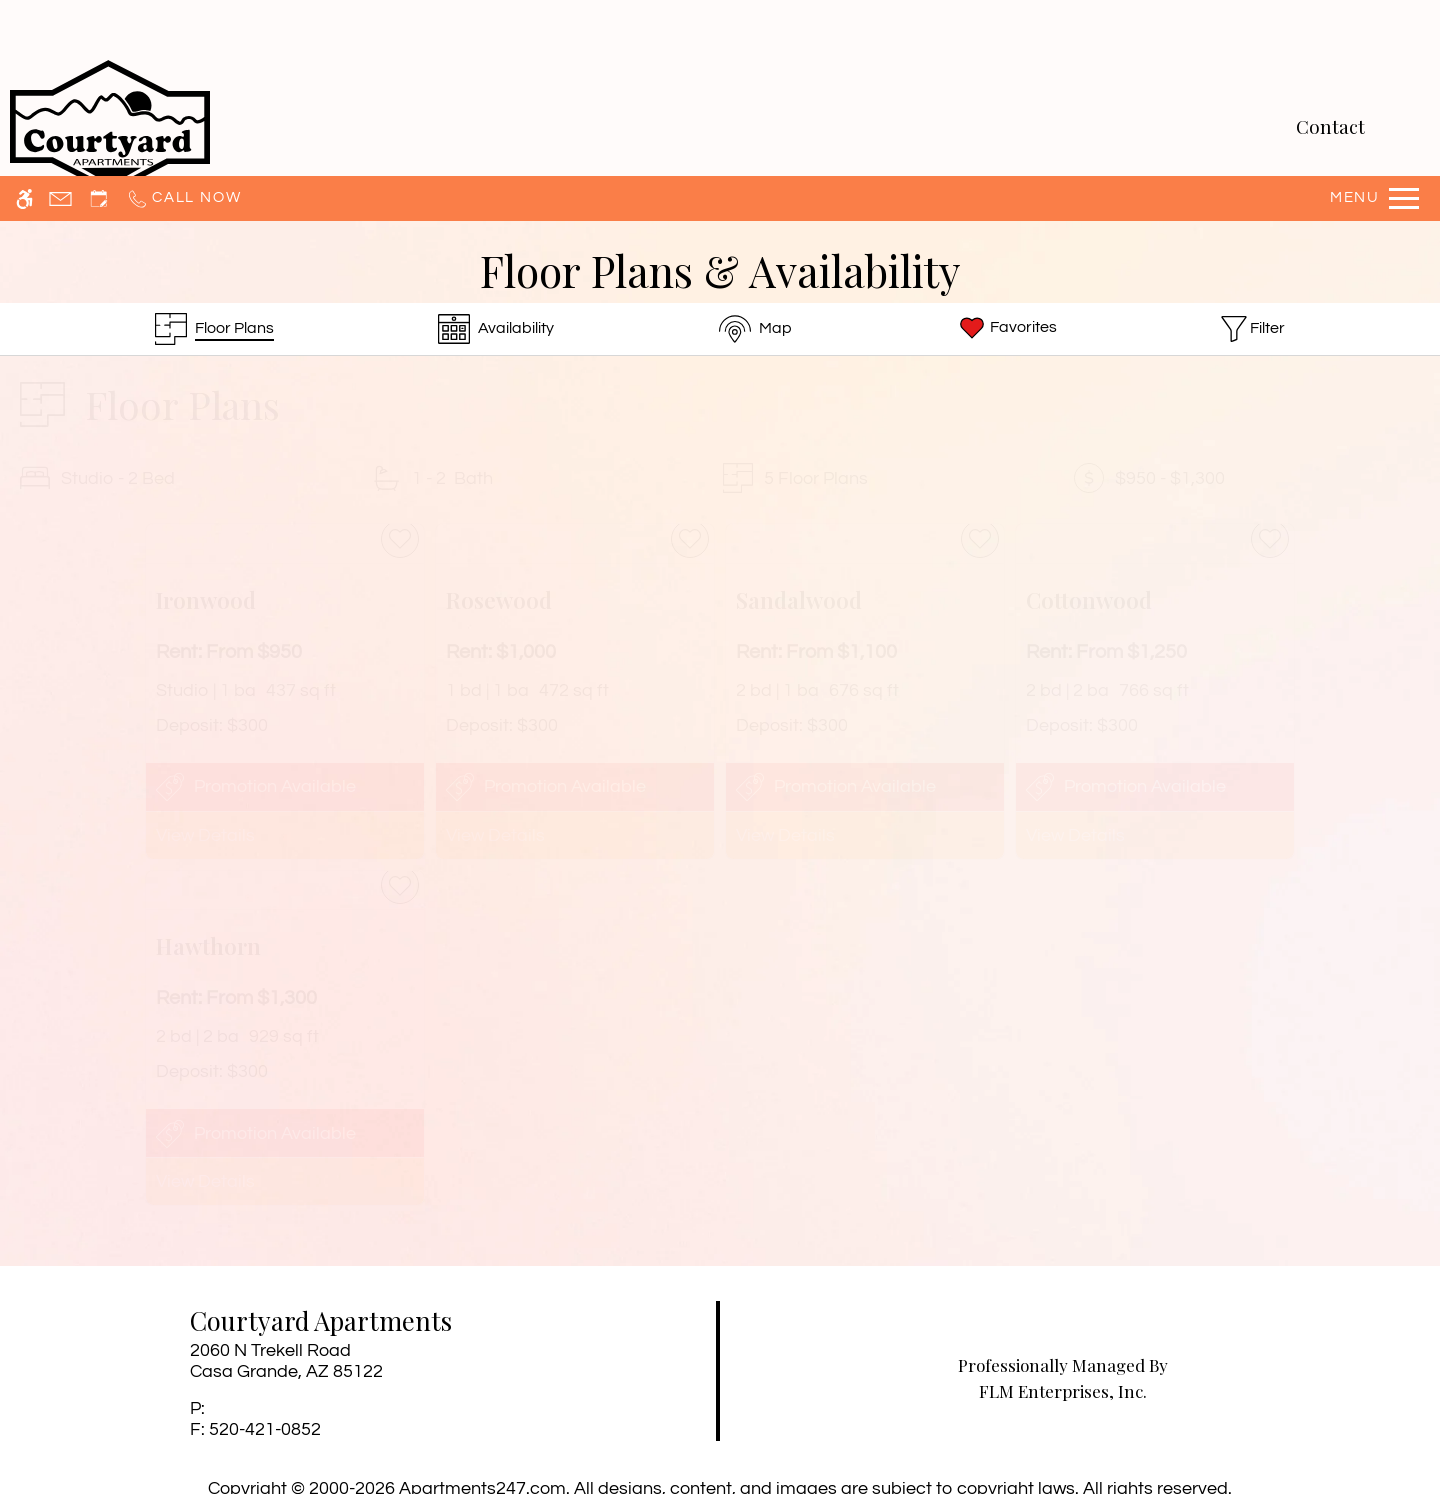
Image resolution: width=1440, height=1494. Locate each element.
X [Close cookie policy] (1415, 1408)
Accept (1154, 1436)
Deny (1249, 1436)
